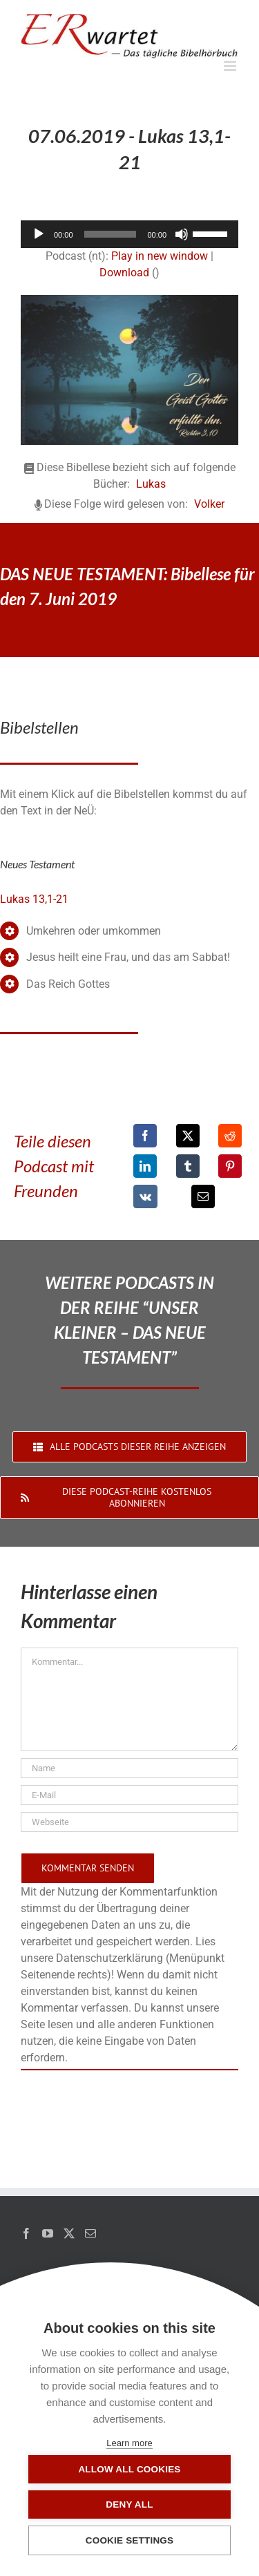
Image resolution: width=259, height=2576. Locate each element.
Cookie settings (130, 2540)
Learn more (129, 2443)
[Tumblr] (188, 1166)
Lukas (151, 483)
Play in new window (159, 256)
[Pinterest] (230, 1166)
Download (124, 272)
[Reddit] (230, 1135)
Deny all (129, 2504)
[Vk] (145, 1196)
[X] (188, 1135)
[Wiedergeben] (39, 234)
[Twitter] (69, 2233)
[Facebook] (145, 1135)
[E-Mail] (203, 1196)
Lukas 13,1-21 (34, 899)
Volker (209, 504)
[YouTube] (47, 2233)
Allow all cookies (129, 2469)
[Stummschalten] (182, 234)
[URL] (129, 1822)
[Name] (129, 1768)
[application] (129, 234)
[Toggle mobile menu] (231, 66)
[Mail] (90, 2233)
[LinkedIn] (145, 1166)
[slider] (110, 234)
